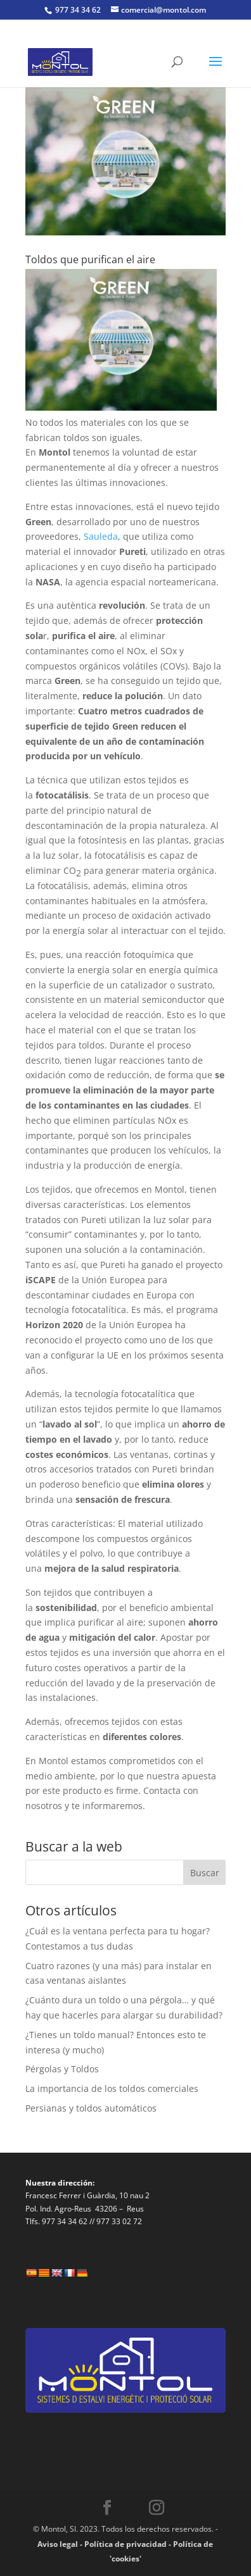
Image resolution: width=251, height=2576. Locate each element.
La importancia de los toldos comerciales (111, 2088)
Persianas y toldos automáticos (91, 2108)
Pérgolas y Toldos (62, 2069)
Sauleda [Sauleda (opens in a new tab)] (101, 536)
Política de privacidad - (128, 2544)
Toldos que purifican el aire (90, 259)
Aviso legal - (60, 2544)
